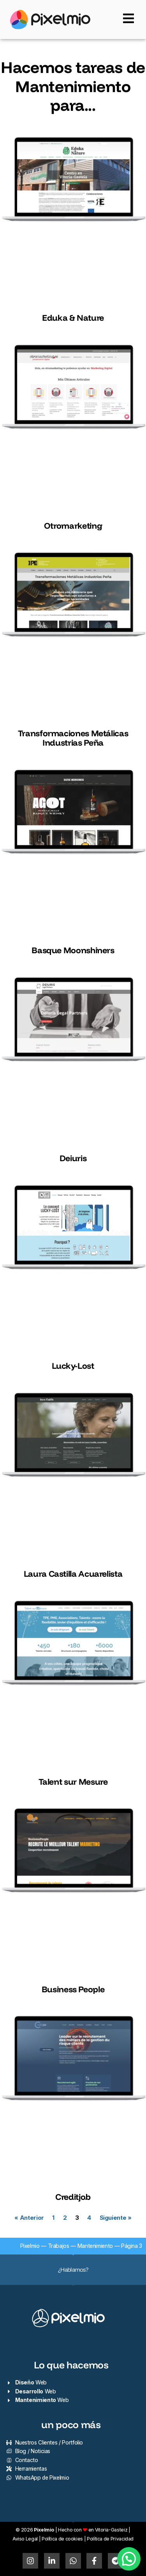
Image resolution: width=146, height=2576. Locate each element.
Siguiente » (116, 2217)
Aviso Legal (25, 2539)
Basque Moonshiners (73, 950)
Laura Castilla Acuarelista (73, 1573)
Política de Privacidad (110, 2539)
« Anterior (29, 2217)
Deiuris (73, 1158)
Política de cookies (62, 2539)
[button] (129, 2559)
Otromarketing (73, 525)
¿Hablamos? (73, 2269)
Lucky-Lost (73, 1365)
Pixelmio (30, 2245)
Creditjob (73, 2196)
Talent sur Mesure (73, 1781)
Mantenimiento (95, 2245)
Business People (73, 1989)
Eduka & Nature (73, 317)
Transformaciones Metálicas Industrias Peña (73, 738)
